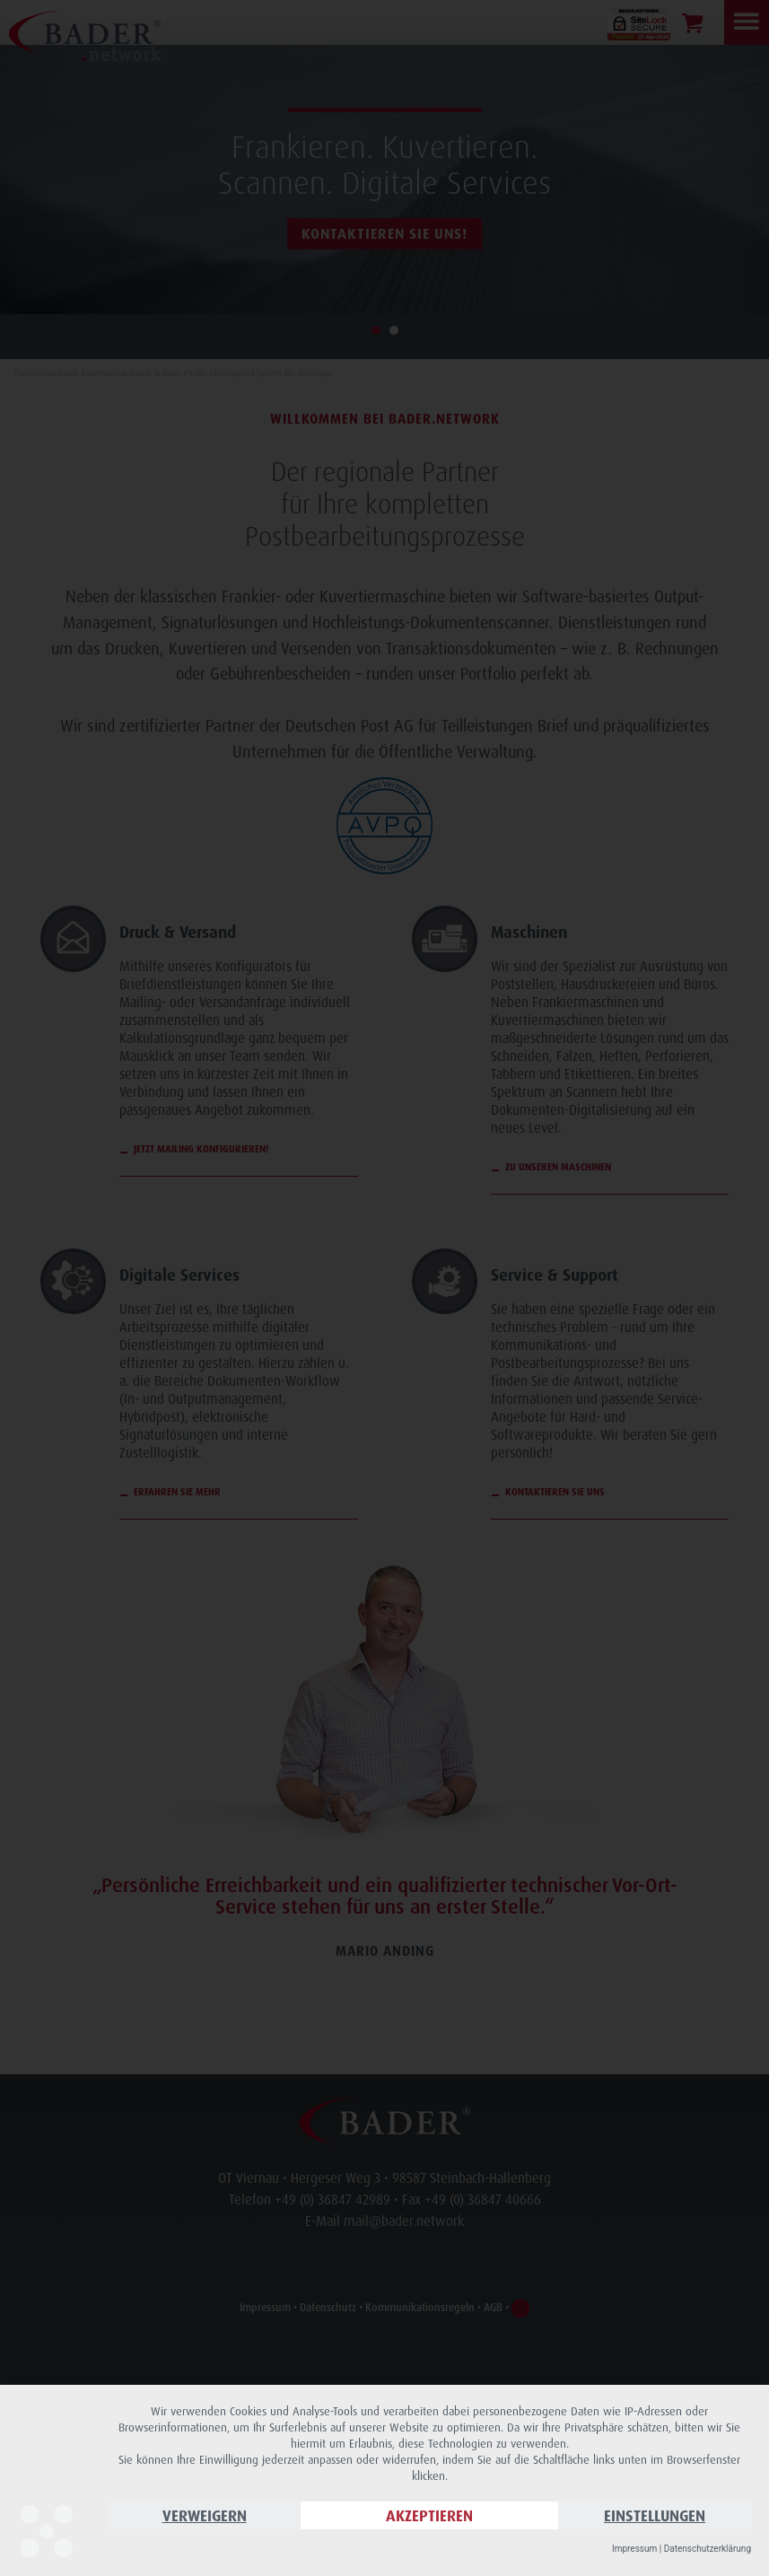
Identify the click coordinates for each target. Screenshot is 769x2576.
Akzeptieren (429, 2515)
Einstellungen (654, 2515)
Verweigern (204, 2515)
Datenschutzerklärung (707, 2549)
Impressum (634, 2549)
